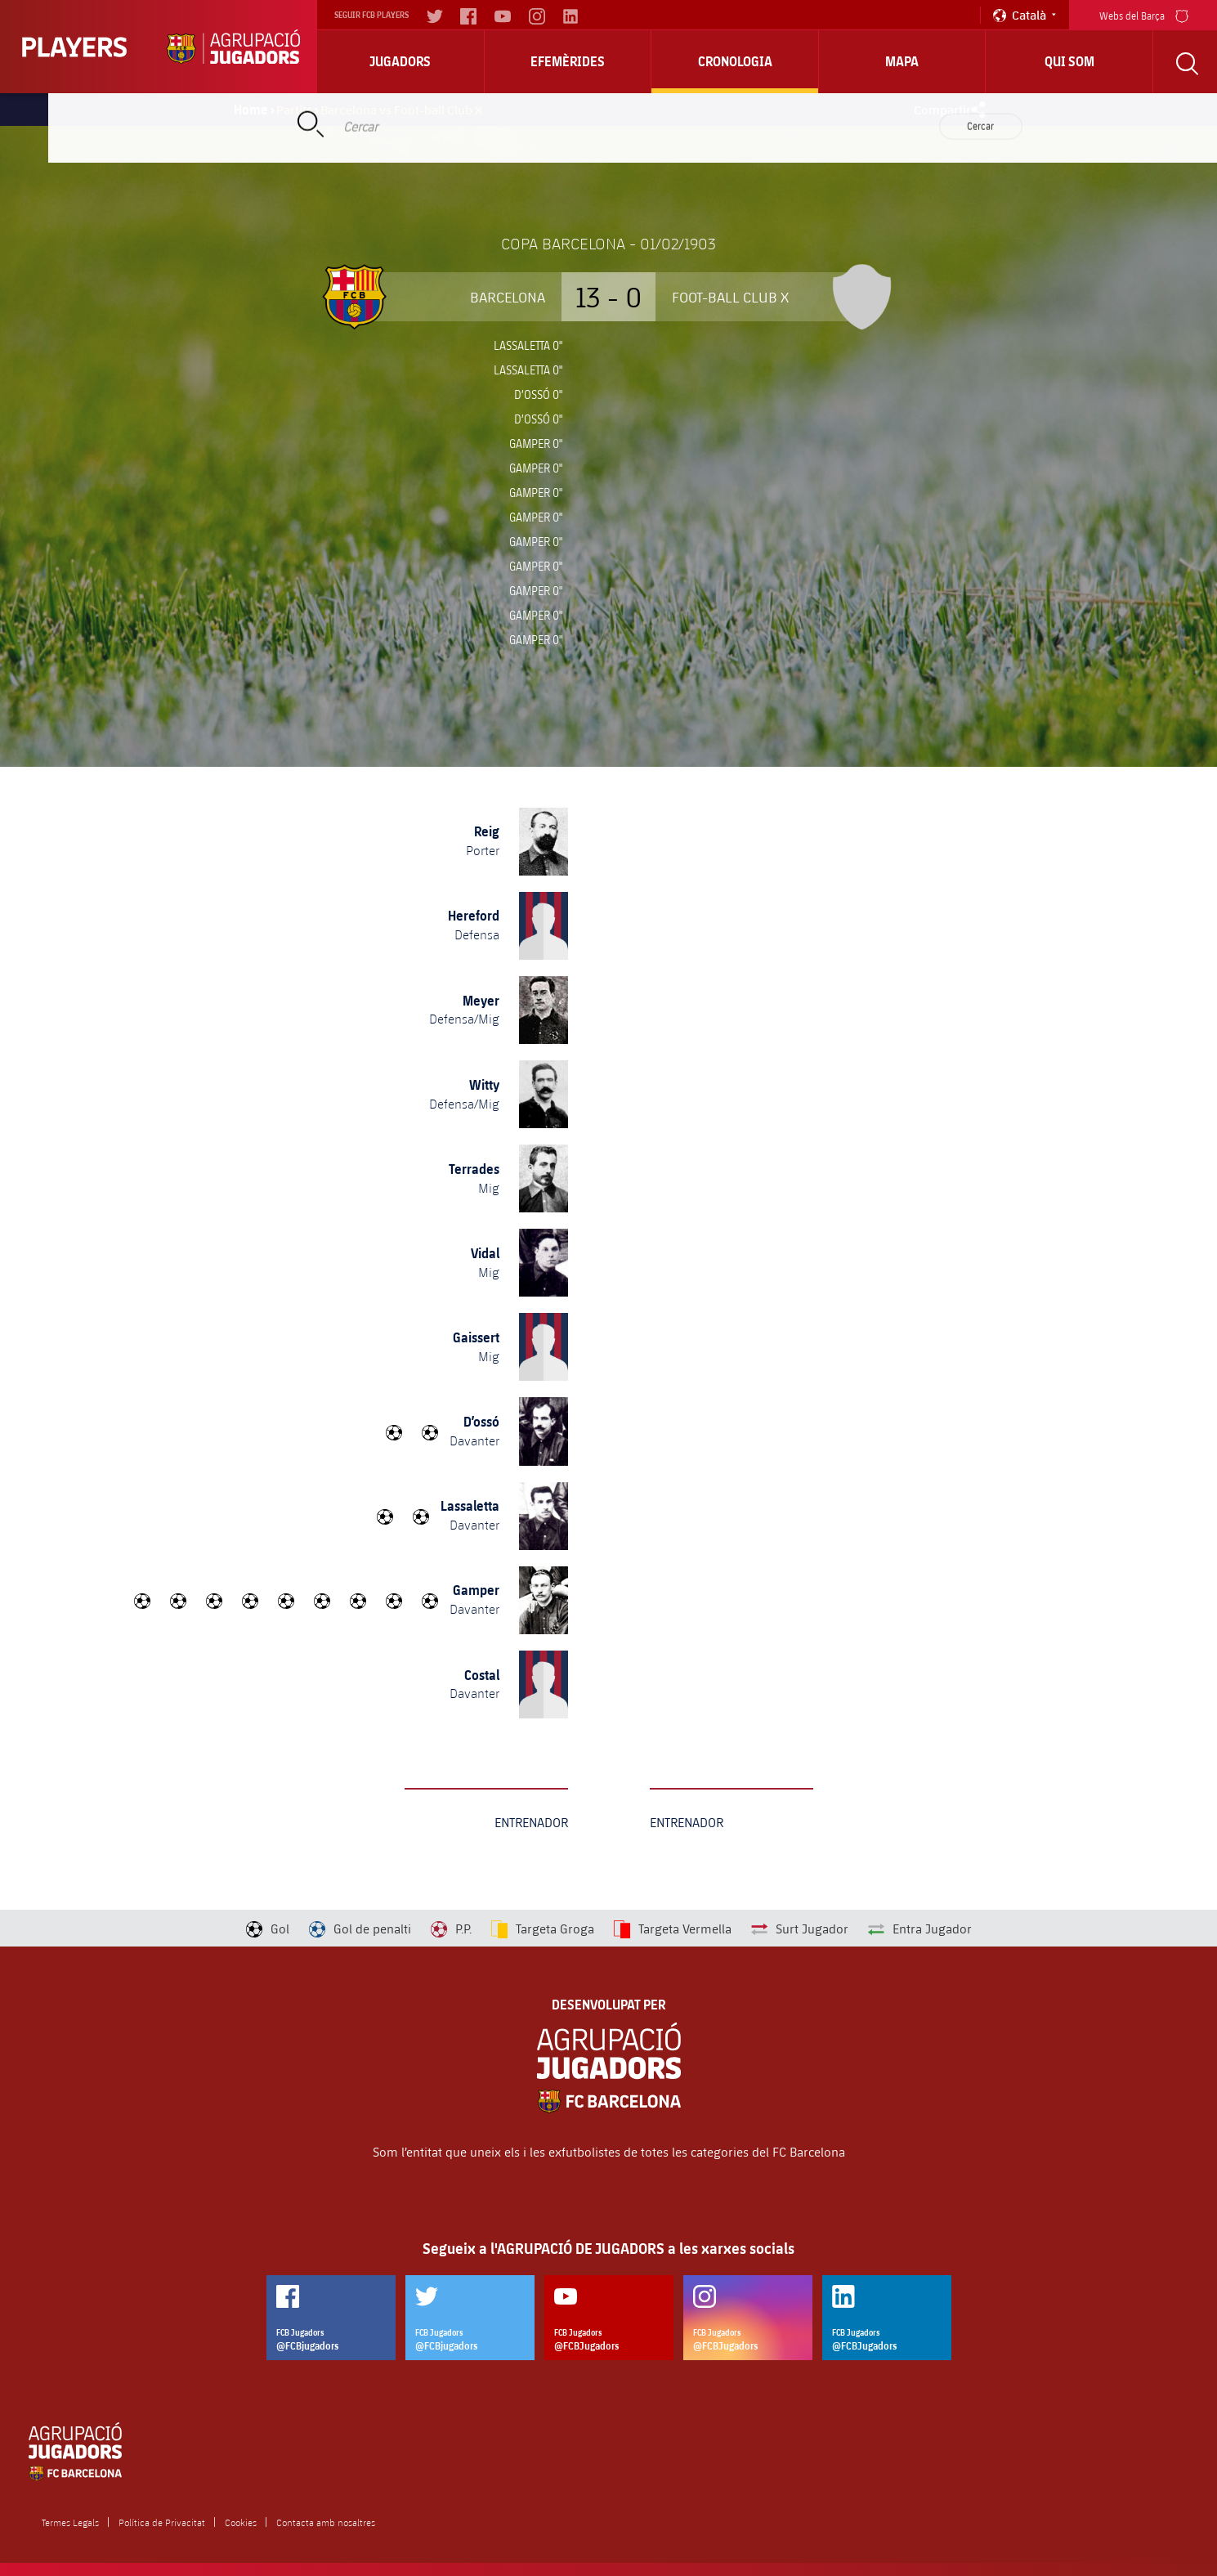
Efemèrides (567, 61)
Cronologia (735, 61)
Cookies (241, 2522)
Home (251, 109)
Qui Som (1069, 61)
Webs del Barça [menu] (1143, 14)
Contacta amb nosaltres (325, 2522)
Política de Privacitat (162, 2522)
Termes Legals (70, 2522)
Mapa (902, 61)
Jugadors (400, 61)
